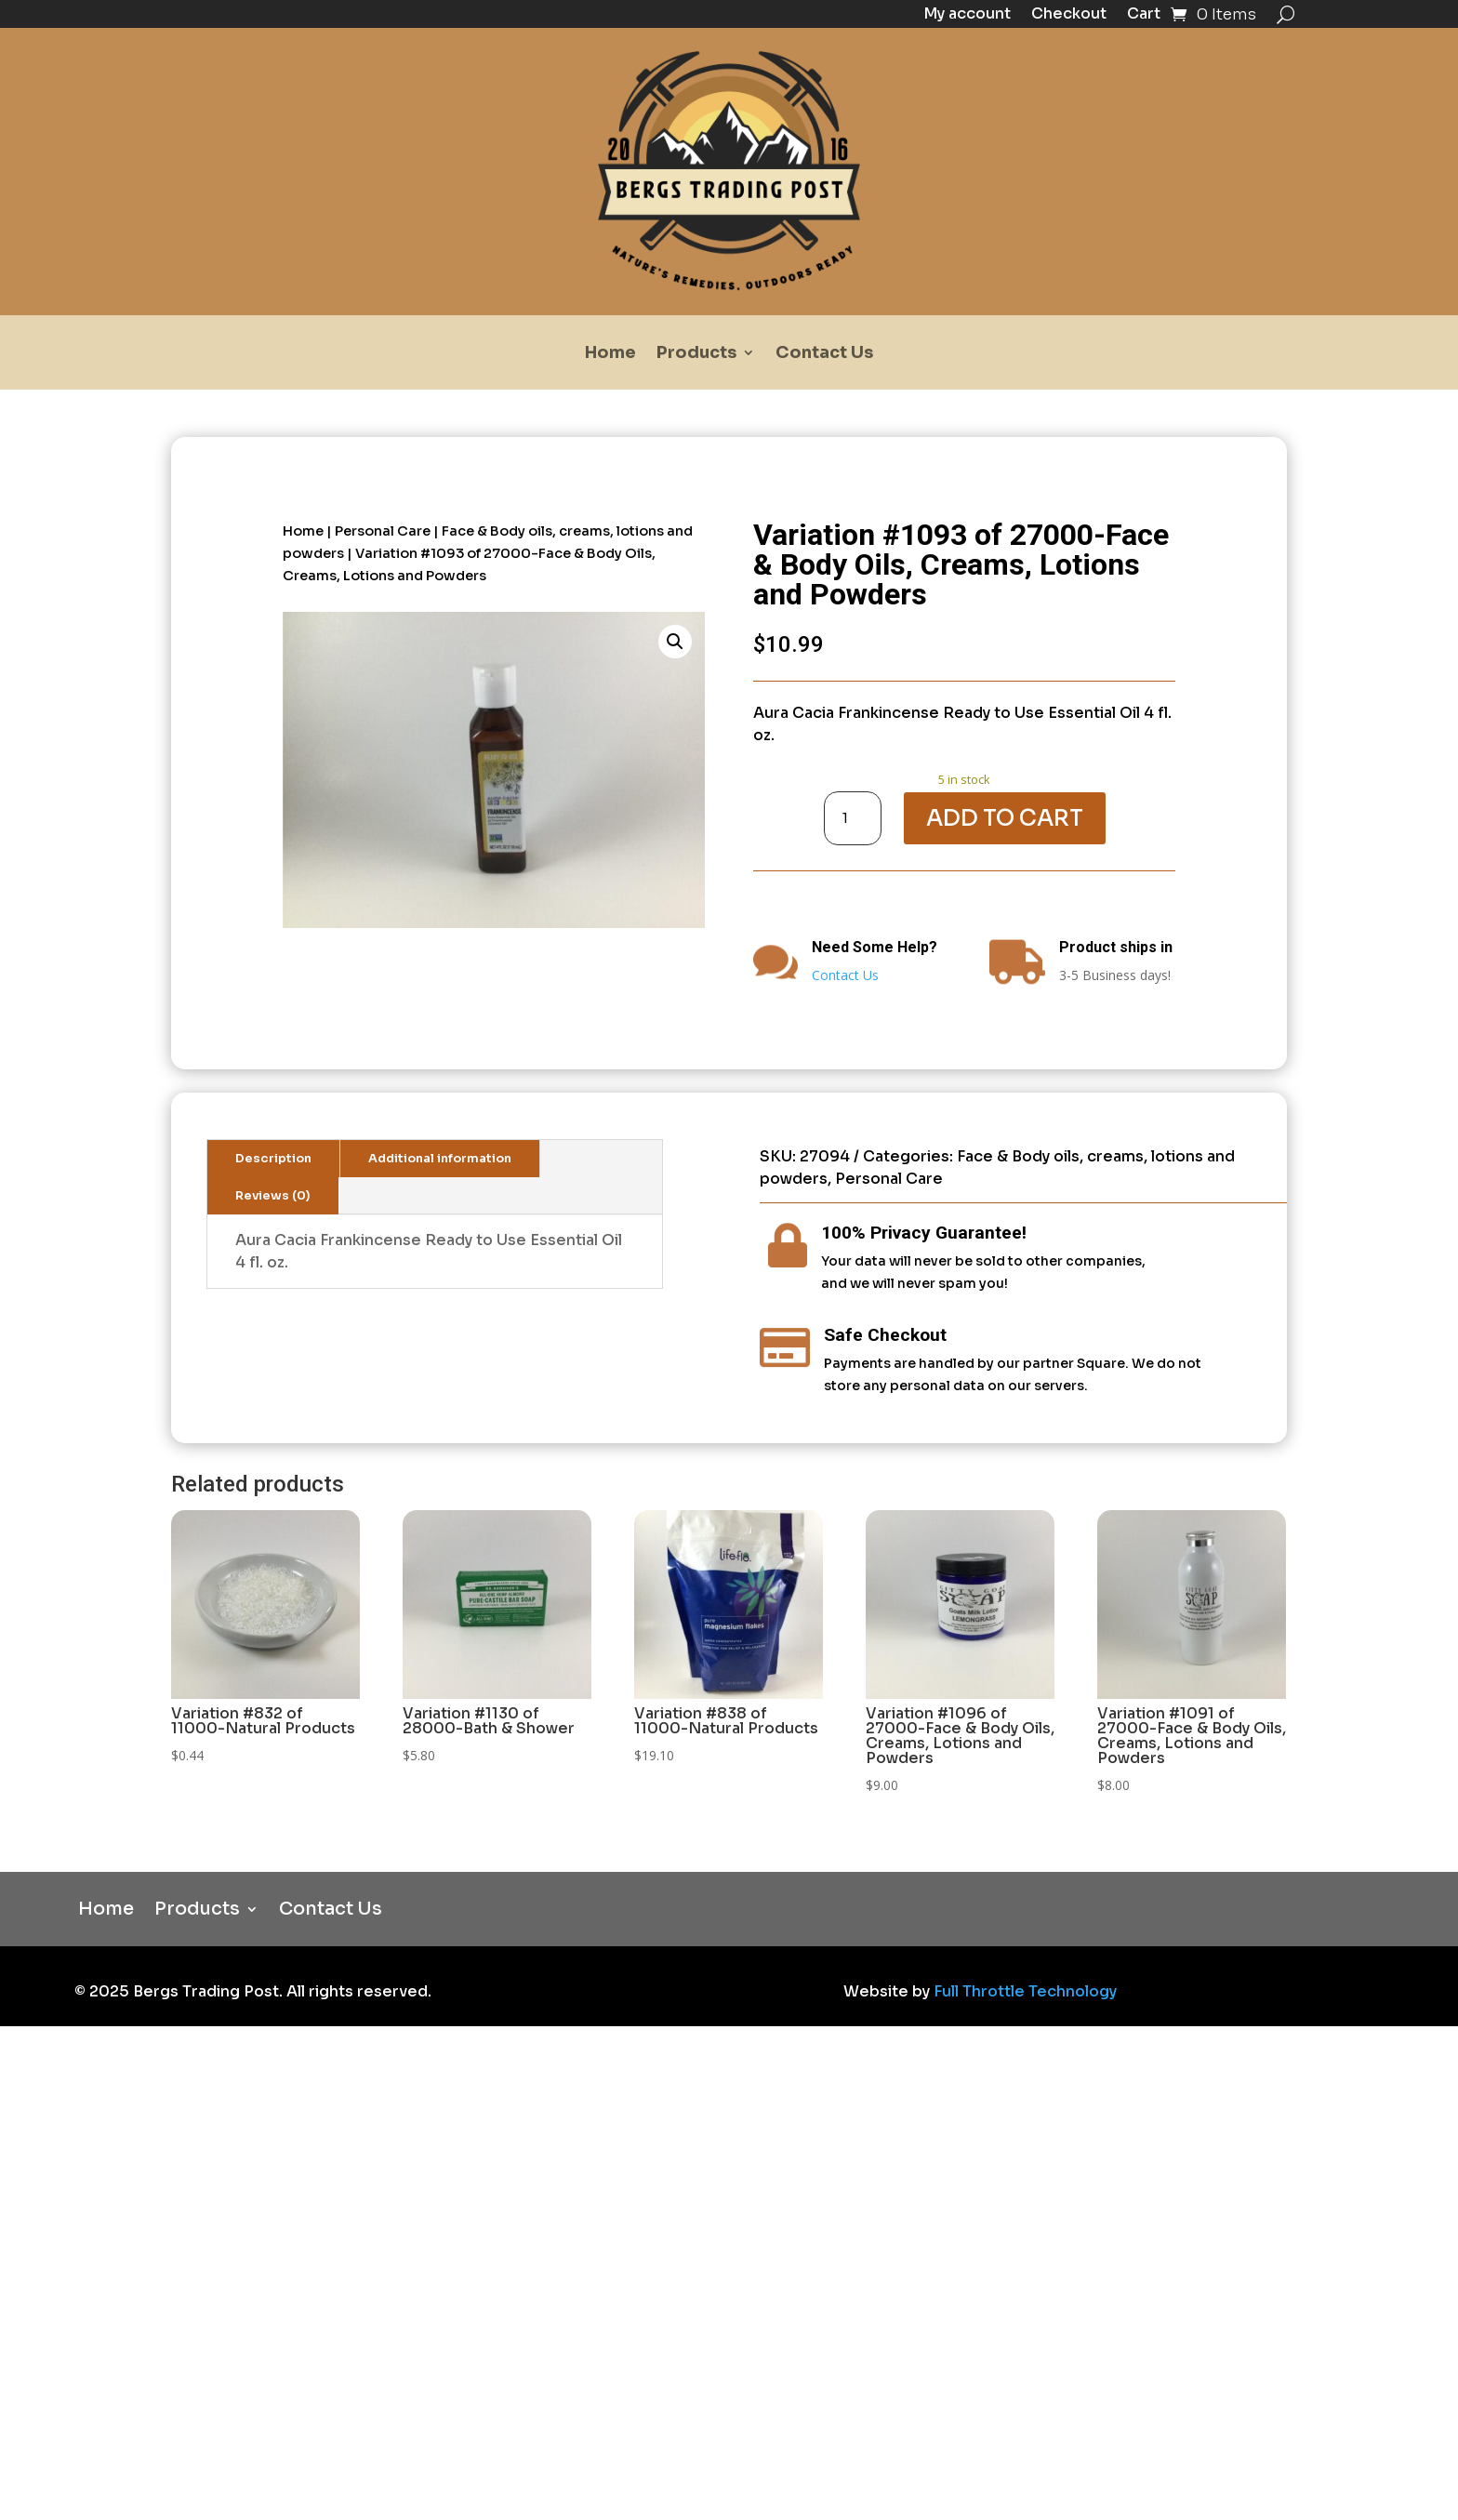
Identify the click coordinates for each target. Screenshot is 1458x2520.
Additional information (439, 1158)
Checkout (1069, 15)
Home (610, 354)
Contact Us (824, 354)
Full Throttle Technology (1025, 1991)
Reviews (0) (273, 1195)
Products (696, 354)
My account (967, 15)
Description (273, 1158)
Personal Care (383, 531)
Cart (1143, 15)
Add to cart (1004, 818)
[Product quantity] (852, 818)
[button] (675, 641)
